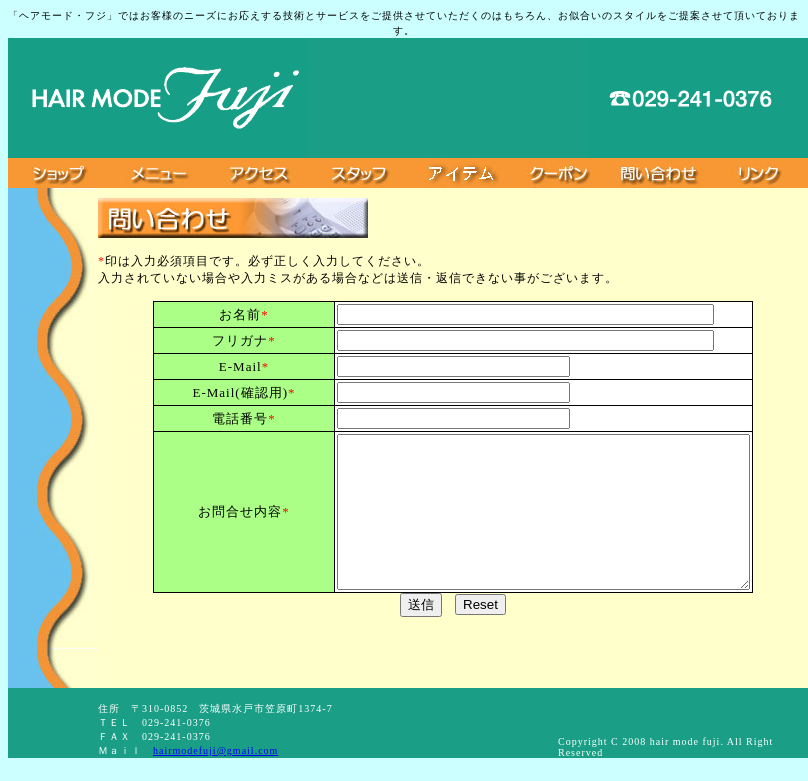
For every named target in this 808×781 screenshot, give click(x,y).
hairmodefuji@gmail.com (215, 750)
